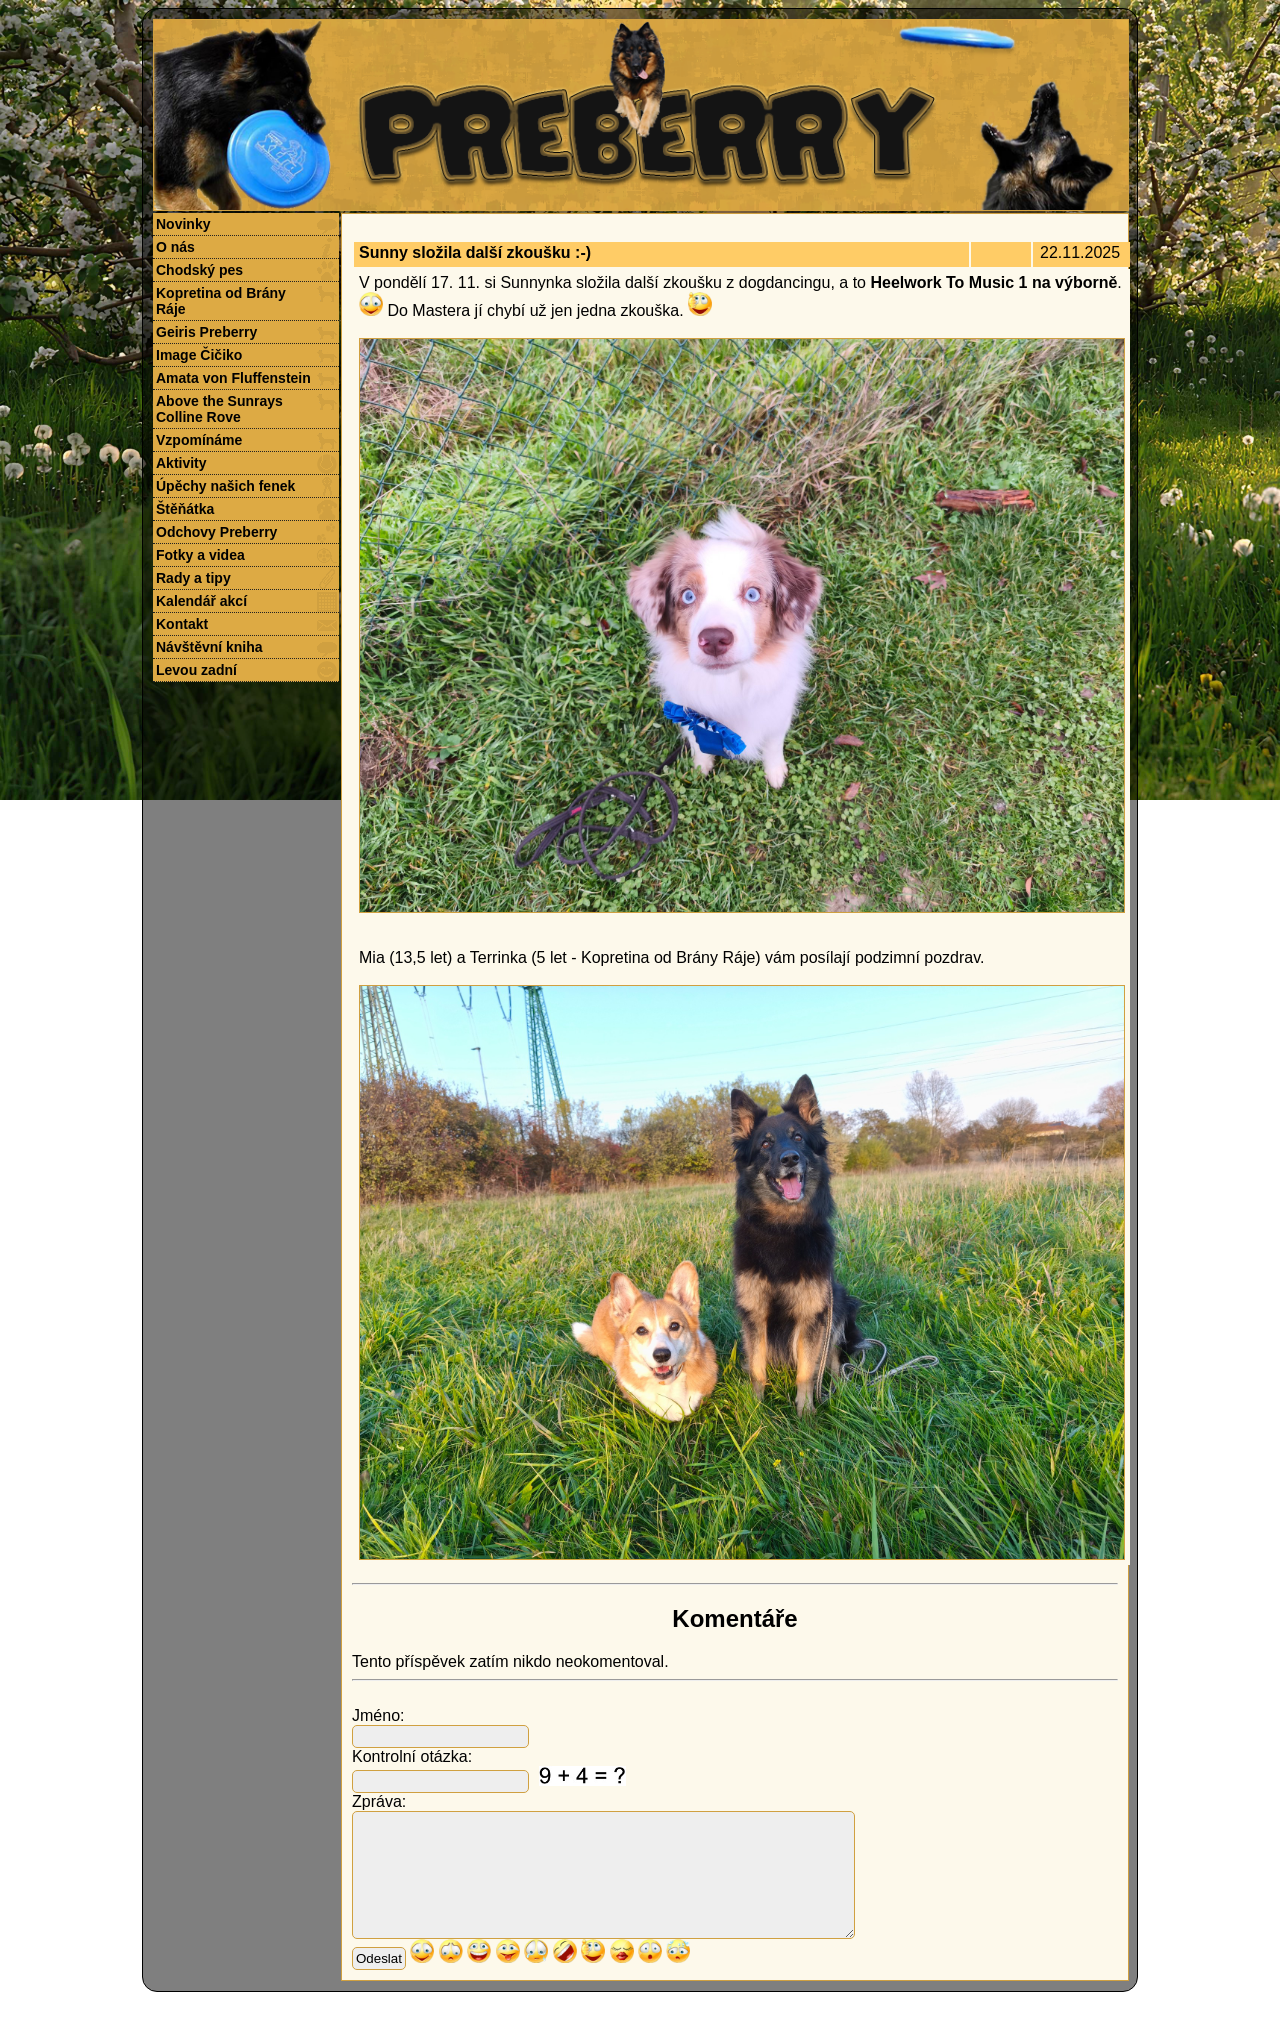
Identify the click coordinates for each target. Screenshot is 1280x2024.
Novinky (183, 224)
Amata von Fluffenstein (233, 378)
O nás (175, 247)
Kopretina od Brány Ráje (221, 301)
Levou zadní (196, 670)
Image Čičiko (199, 355)
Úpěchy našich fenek (225, 486)
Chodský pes (199, 270)
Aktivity (181, 463)
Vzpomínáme (199, 440)
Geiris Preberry (206, 332)
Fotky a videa (200, 555)
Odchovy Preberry (216, 532)
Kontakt (182, 624)
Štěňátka (185, 509)
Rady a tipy (193, 578)
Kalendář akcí (201, 601)
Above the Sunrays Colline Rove (219, 409)
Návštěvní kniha (209, 647)
